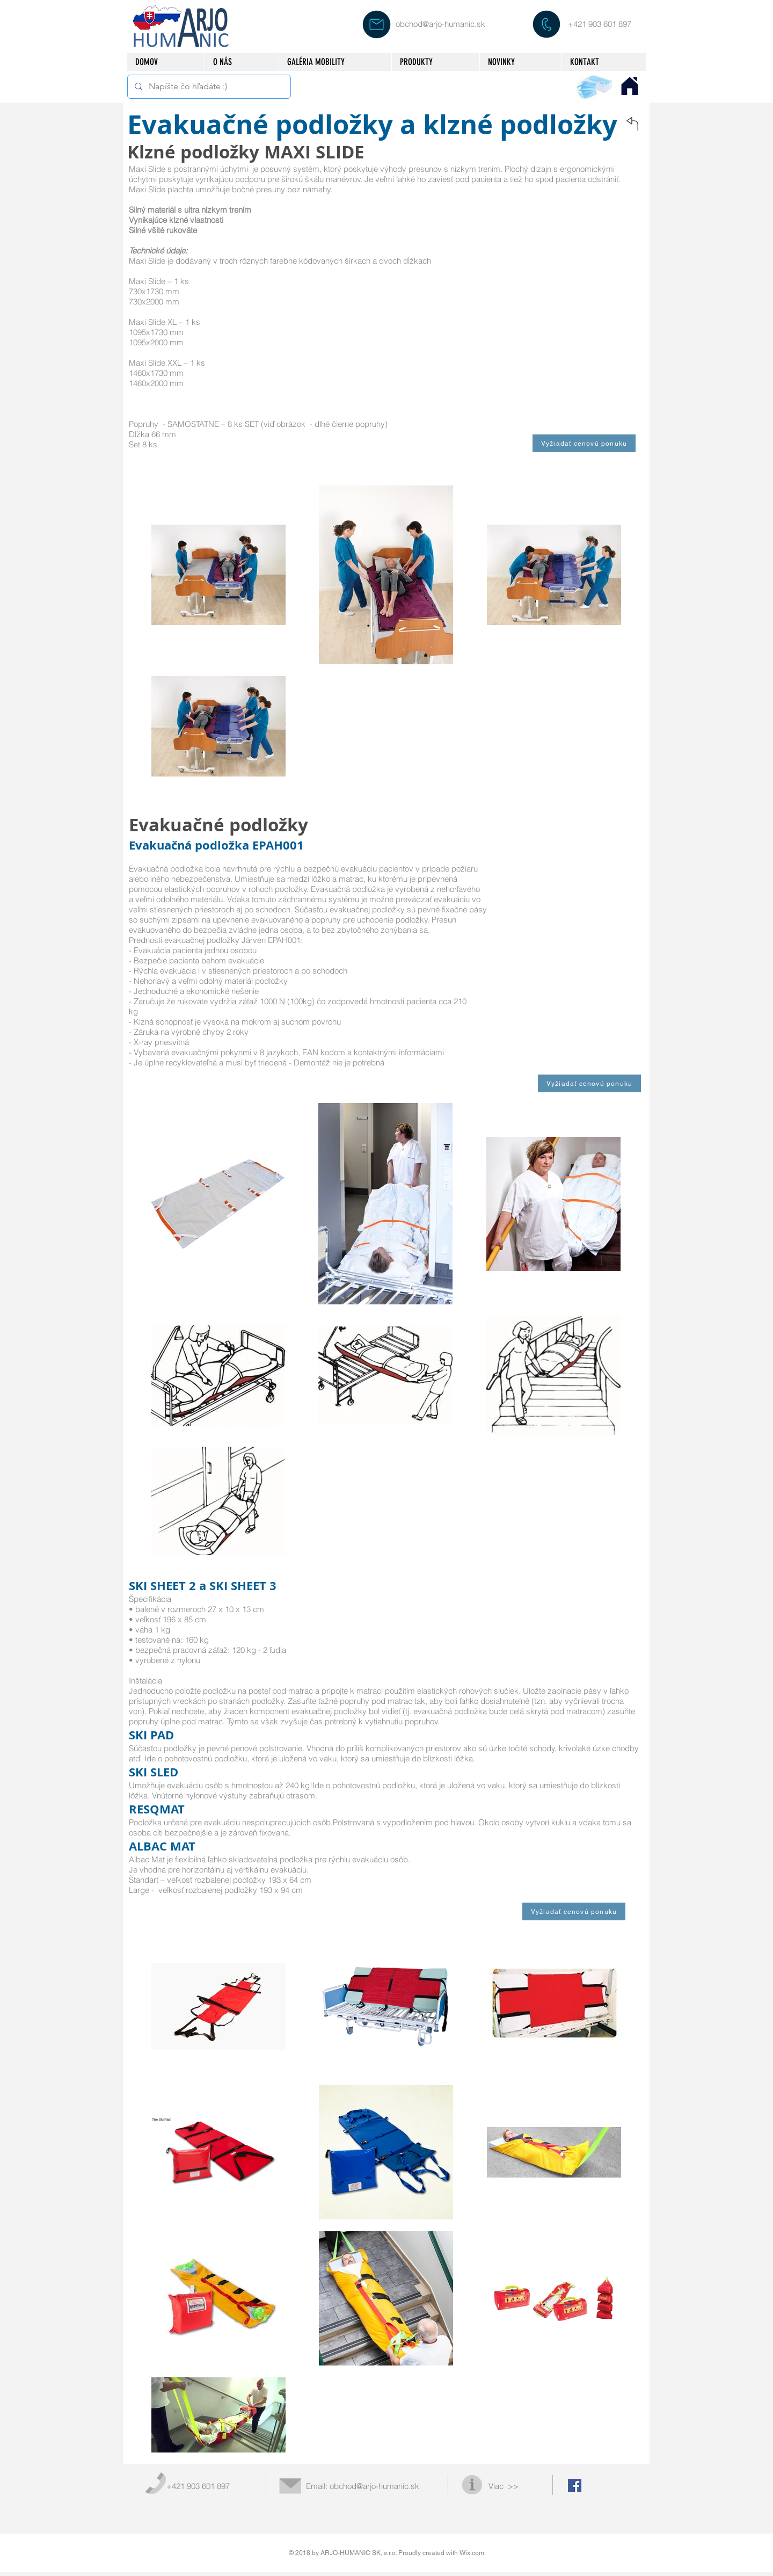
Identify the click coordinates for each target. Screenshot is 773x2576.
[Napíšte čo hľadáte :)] (208, 86)
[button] (435, 62)
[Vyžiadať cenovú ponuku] (584, 443)
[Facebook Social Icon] (574, 2485)
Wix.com (472, 2553)
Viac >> (503, 2486)
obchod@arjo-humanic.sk (440, 24)
